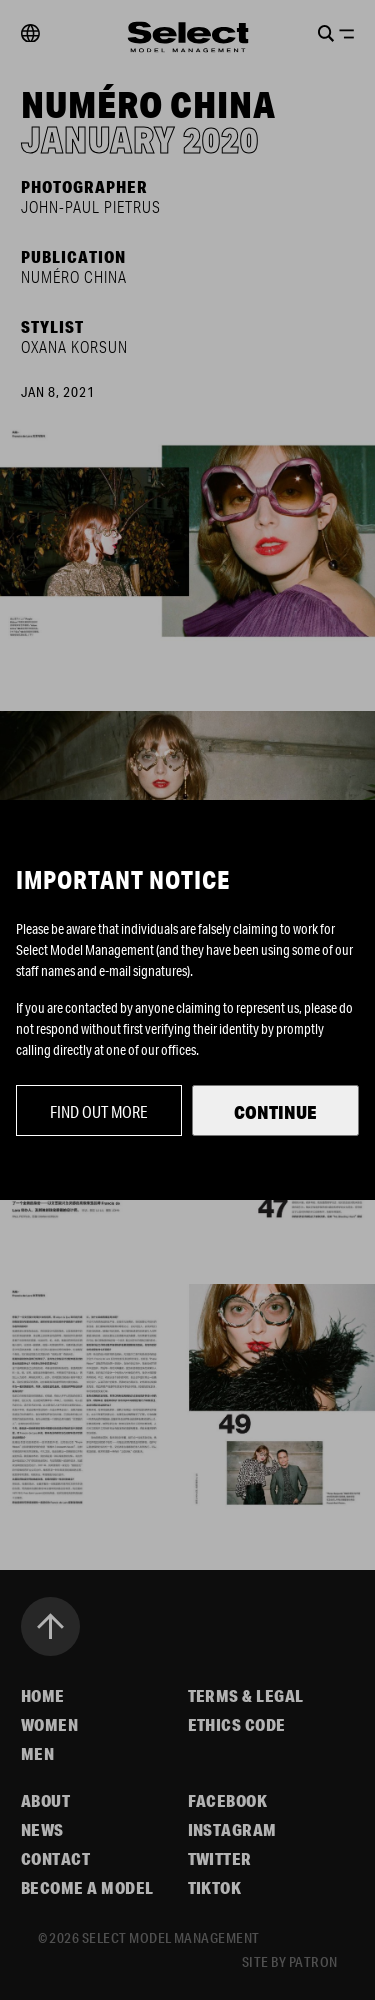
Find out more (99, 1111)
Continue (275, 1112)
